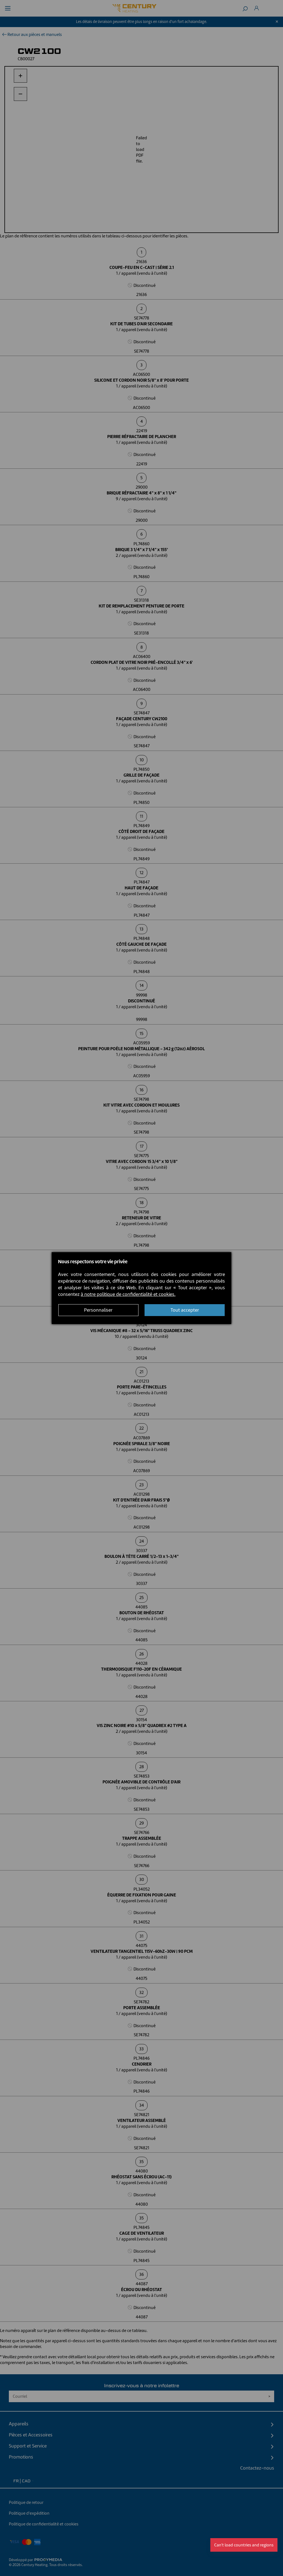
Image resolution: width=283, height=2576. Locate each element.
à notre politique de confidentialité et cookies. (128, 1294)
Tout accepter (185, 1310)
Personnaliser (98, 1310)
